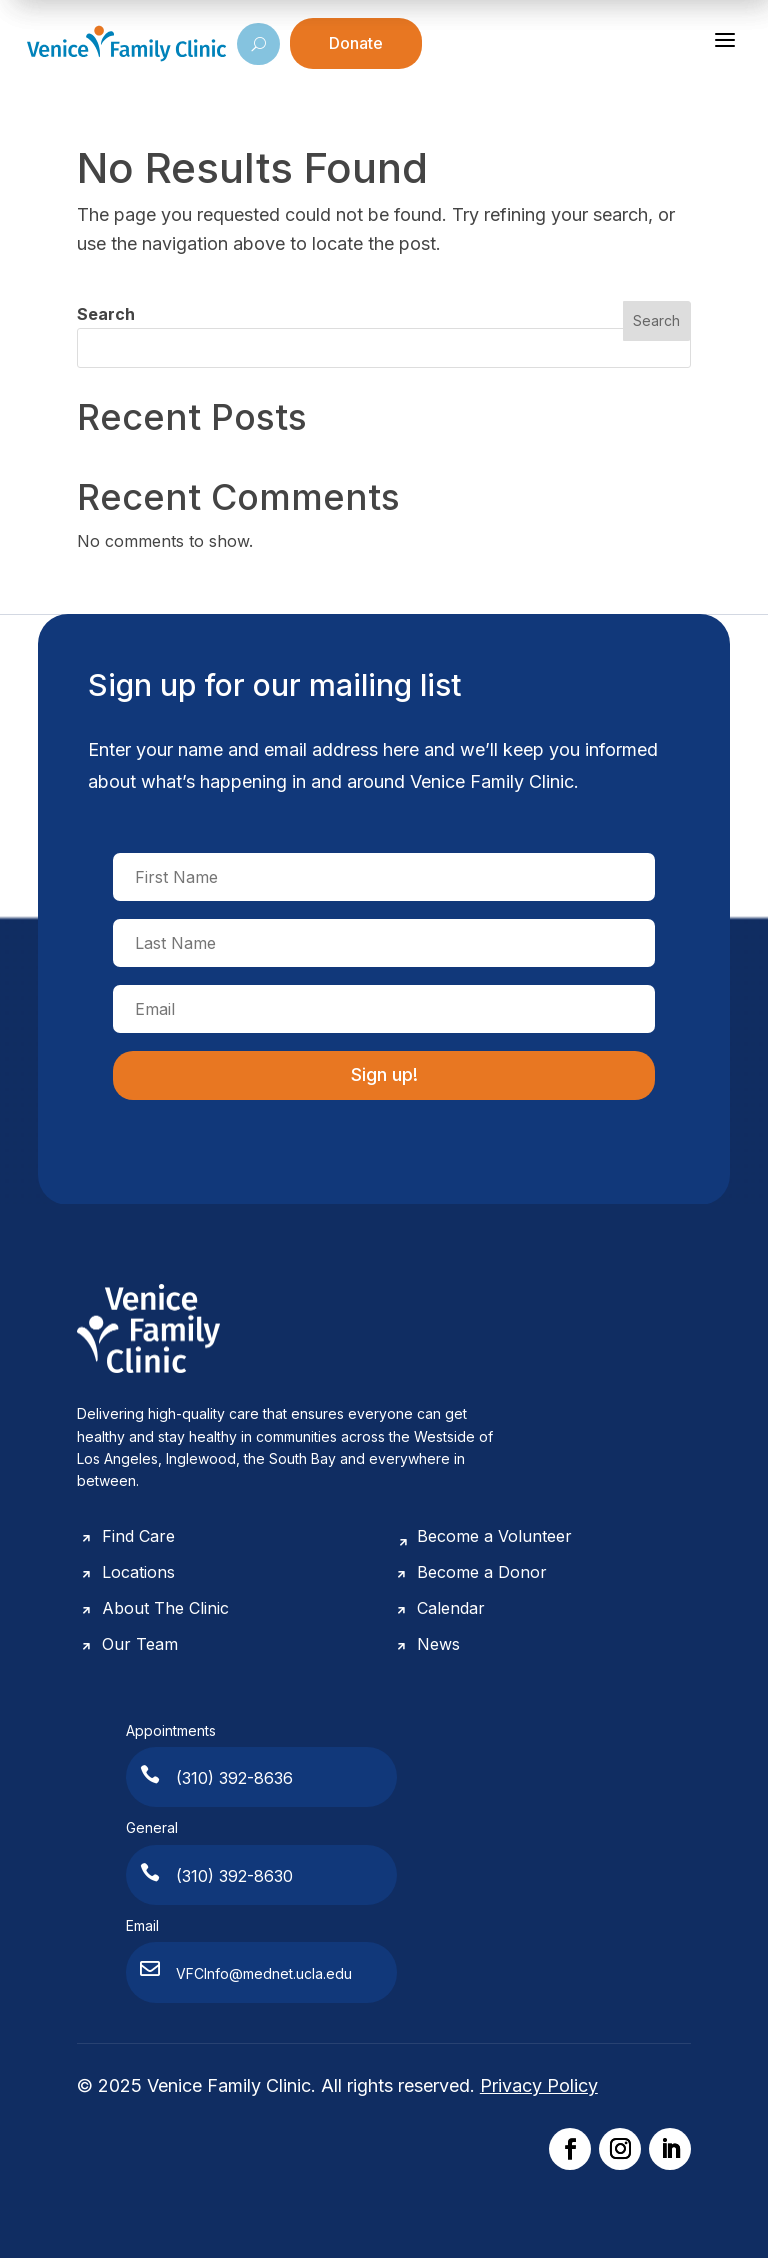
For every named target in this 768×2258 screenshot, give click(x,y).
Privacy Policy (539, 2085)
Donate (356, 43)
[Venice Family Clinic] (127, 43)
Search (106, 314)
